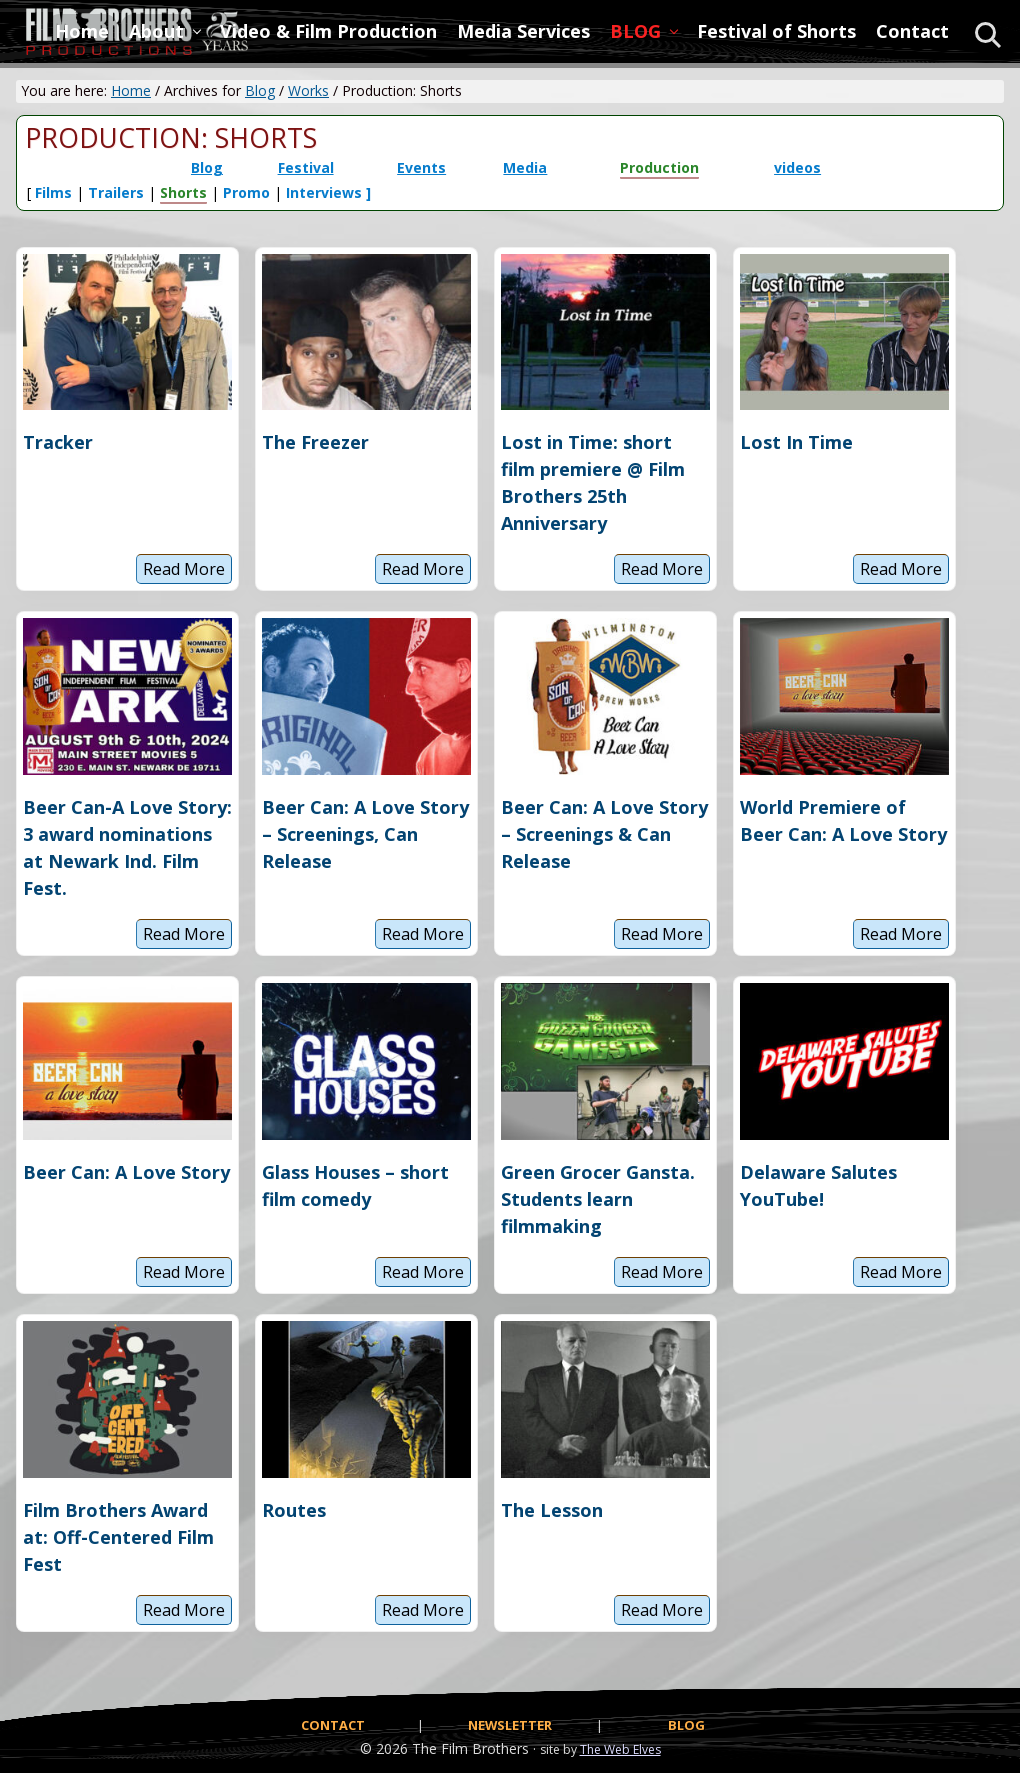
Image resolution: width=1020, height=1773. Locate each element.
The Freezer (315, 442)
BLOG (686, 1725)
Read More (184, 571)
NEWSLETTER (510, 1725)
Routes (294, 1510)
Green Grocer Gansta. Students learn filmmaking (598, 1199)
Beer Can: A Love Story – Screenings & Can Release (604, 834)
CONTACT (333, 1725)
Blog (207, 167)
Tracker (58, 442)
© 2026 (384, 1748)
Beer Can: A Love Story (126, 1172)
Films (53, 192)
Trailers (116, 192)
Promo (246, 192)
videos (797, 167)
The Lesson (552, 1510)
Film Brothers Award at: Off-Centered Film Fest (118, 1537)
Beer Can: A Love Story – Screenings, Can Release (365, 834)
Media (525, 167)
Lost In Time (796, 442)
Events (421, 167)
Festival (306, 167)
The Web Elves (620, 1749)
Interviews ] (328, 192)
